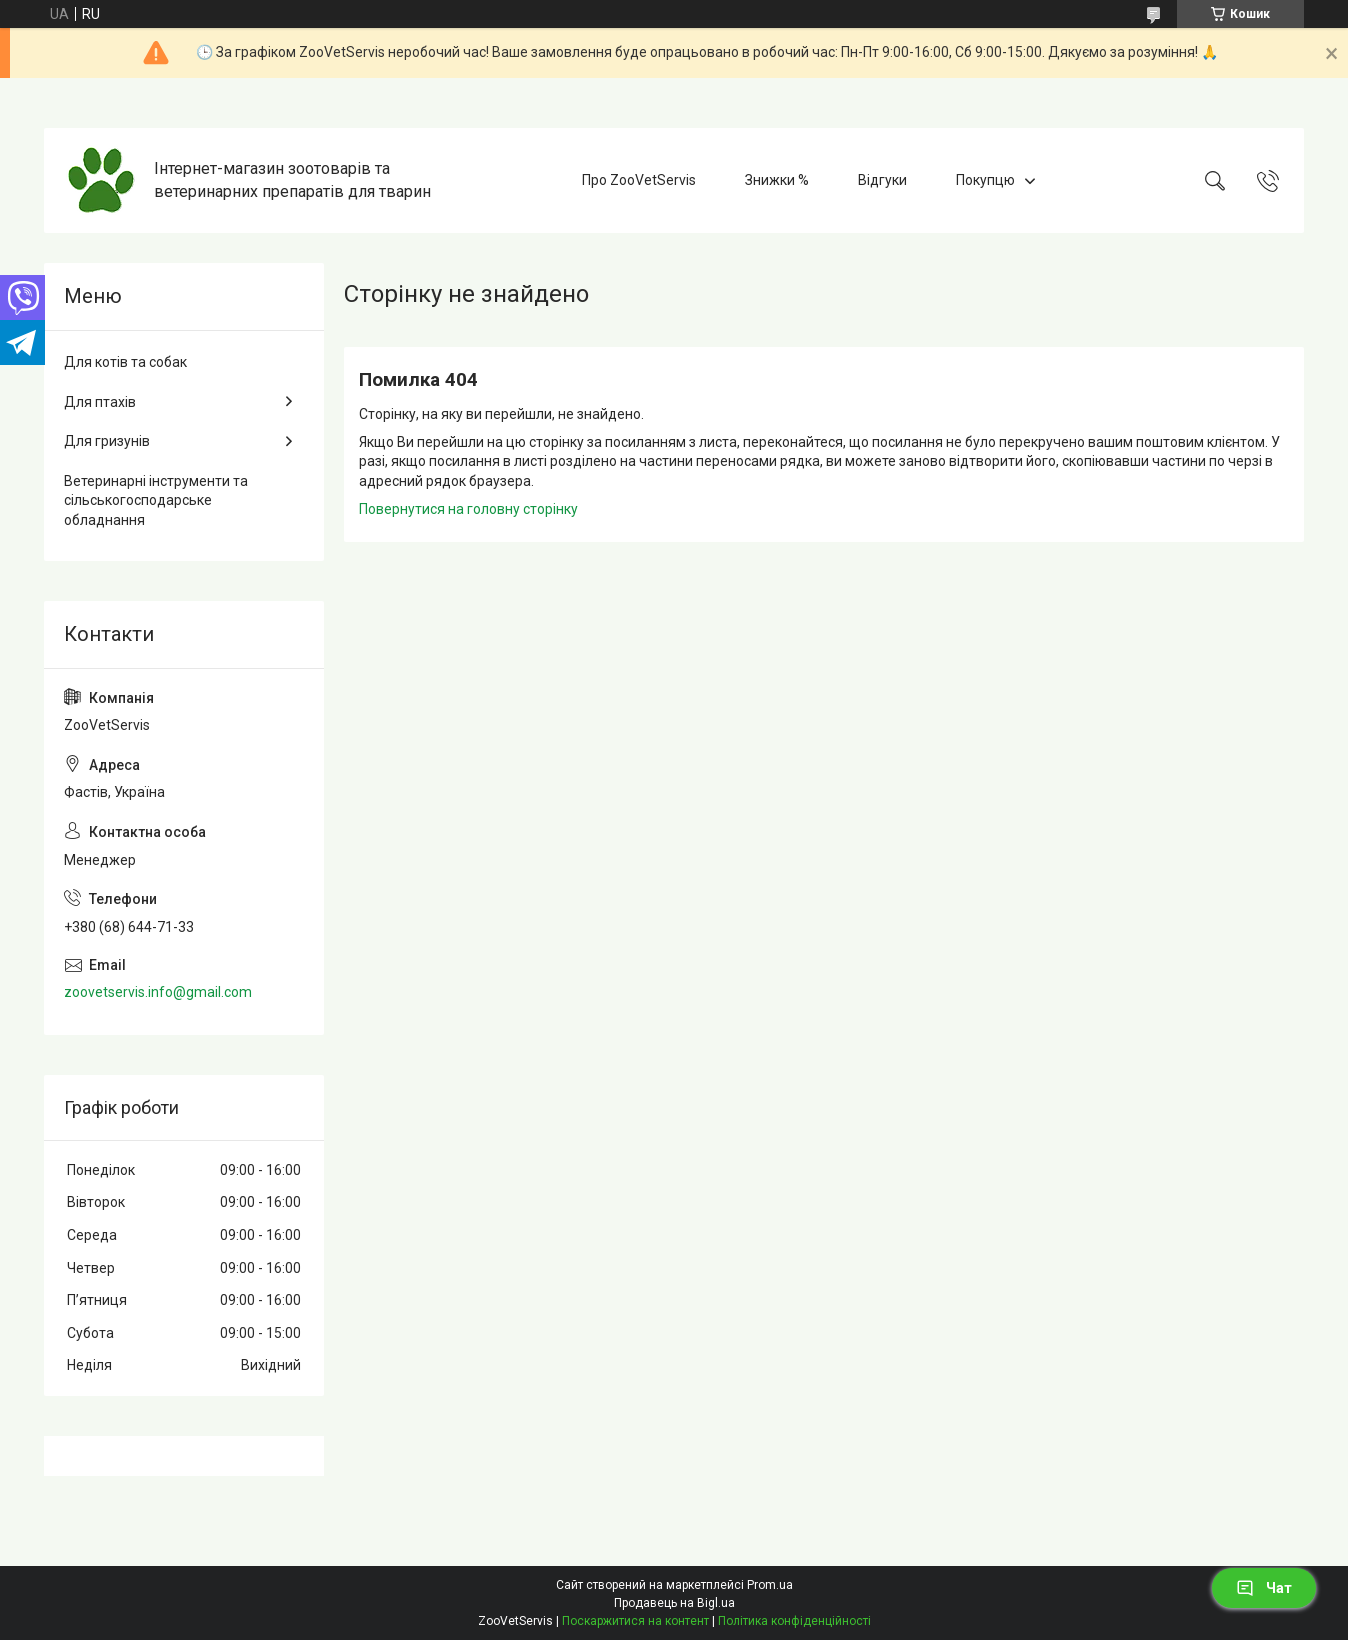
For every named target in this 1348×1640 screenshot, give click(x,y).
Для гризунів (107, 441)
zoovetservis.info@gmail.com (158, 992)
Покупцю (985, 180)
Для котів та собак (125, 362)
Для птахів (100, 402)
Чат (1264, 1588)
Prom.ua (770, 1585)
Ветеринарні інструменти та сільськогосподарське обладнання (156, 500)
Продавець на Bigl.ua (674, 1603)
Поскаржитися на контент (635, 1621)
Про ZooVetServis (639, 180)
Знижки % (777, 180)
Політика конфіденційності (794, 1621)
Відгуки (882, 180)
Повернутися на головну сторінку (468, 509)
